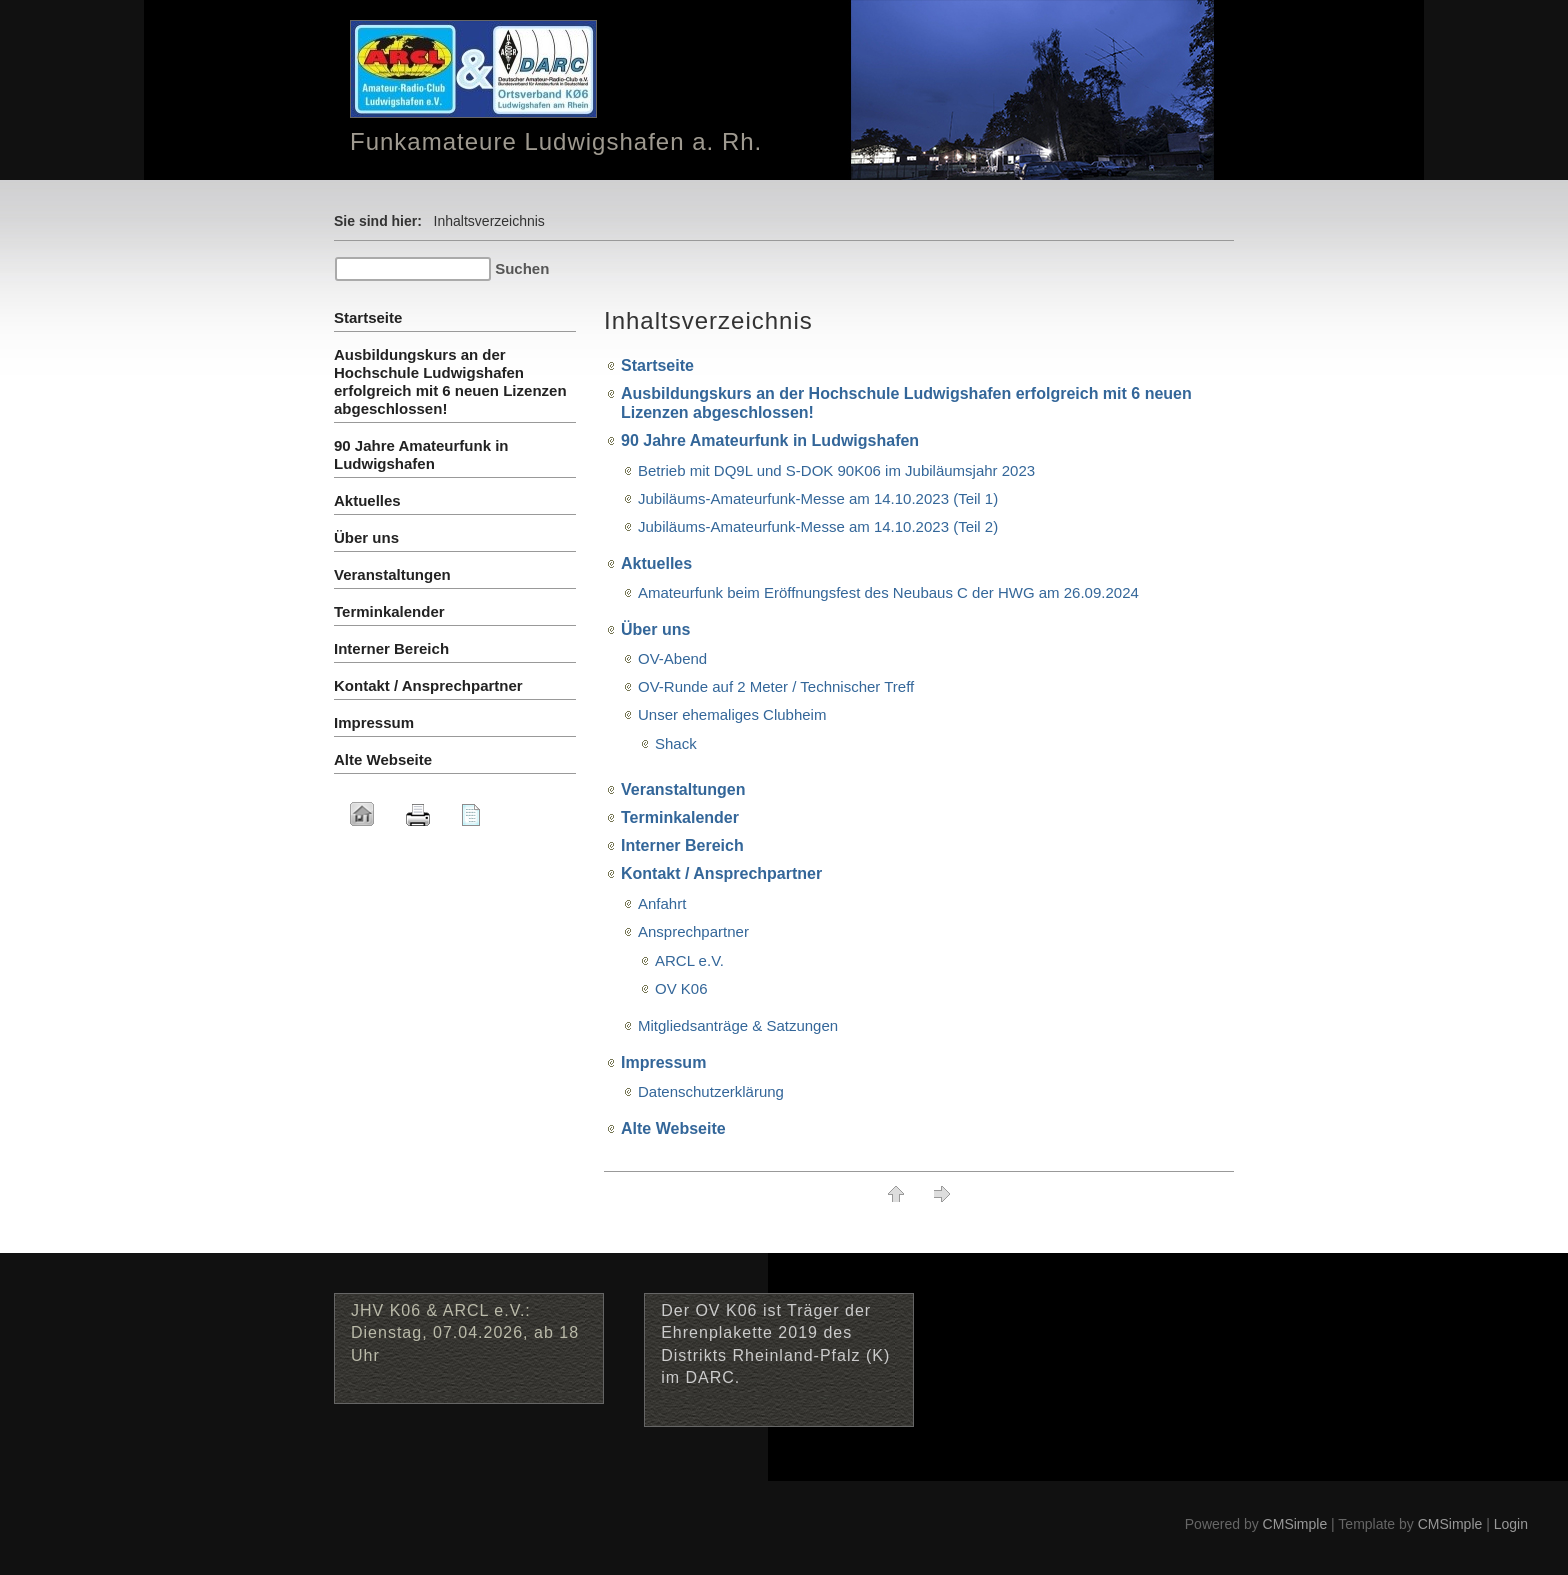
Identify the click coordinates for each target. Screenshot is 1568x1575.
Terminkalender (680, 817)
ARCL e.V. (689, 960)
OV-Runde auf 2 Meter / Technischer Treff (776, 686)
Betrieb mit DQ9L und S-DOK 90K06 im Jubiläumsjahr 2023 (836, 470)
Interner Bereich (682, 845)
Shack (676, 743)
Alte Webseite (673, 1128)
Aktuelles (656, 563)
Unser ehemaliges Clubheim (732, 714)
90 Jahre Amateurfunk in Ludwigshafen (770, 440)
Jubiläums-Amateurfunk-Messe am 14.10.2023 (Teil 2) (818, 526)
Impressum (663, 1062)
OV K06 (681, 988)
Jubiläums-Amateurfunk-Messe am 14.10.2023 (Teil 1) (818, 498)
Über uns (655, 629)
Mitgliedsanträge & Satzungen (738, 1025)
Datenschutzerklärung (711, 1091)
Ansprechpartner (693, 931)
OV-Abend (672, 658)
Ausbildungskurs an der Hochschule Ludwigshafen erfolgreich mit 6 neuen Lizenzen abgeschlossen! (450, 381)
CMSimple (1295, 1524)
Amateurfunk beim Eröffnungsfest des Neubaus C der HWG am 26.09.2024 (888, 592)
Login (1511, 1524)
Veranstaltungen (683, 789)
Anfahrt (662, 903)
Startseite (657, 365)
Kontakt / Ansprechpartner (721, 873)
